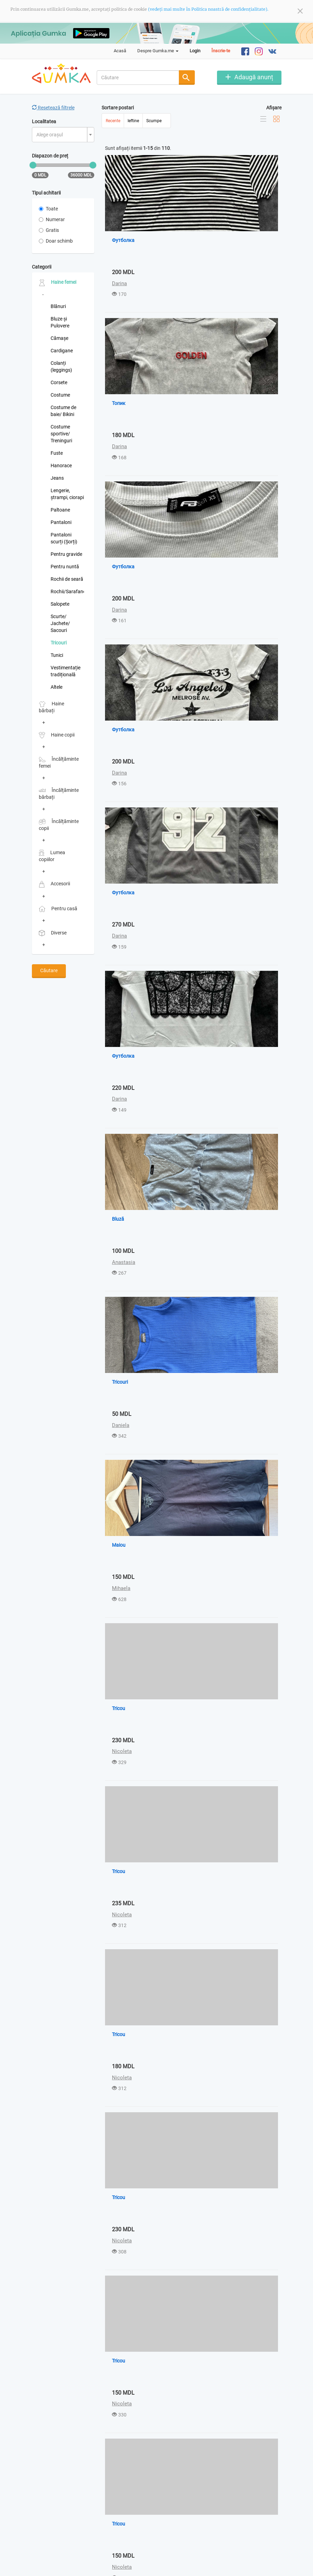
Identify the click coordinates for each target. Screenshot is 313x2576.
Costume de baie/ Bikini (63, 411)
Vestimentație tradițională (65, 671)
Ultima (181, 2531)
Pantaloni (61, 522)
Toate (48, 208)
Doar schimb (56, 241)
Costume (60, 395)
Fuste (57, 453)
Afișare (273, 107)
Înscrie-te (220, 50)
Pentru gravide (66, 554)
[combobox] (138, 77)
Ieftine (133, 121)
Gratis (49, 230)
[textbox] (61, 134)
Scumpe (154, 121)
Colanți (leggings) (61, 366)
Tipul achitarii (46, 193)
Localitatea (44, 121)
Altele (56, 687)
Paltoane (60, 510)
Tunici (57, 655)
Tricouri (59, 642)
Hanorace (61, 465)
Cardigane (62, 350)
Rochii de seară (67, 579)
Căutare (49, 970)
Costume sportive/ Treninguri (61, 433)
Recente (113, 121)
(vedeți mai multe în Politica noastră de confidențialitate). (208, 9)
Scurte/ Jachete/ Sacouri (60, 623)
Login (195, 50)
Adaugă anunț (253, 77)
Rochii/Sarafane (67, 591)
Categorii (41, 267)
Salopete (60, 604)
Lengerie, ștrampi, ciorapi (67, 494)
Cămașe (59, 338)
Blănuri (58, 306)
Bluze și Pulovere (60, 322)
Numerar (52, 219)
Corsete (59, 382)
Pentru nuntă (65, 566)
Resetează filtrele (53, 107)
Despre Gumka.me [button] (158, 50)
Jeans (57, 478)
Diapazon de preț (50, 156)
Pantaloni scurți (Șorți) (64, 538)
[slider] (32, 165)
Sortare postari (118, 107)
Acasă (120, 50)
